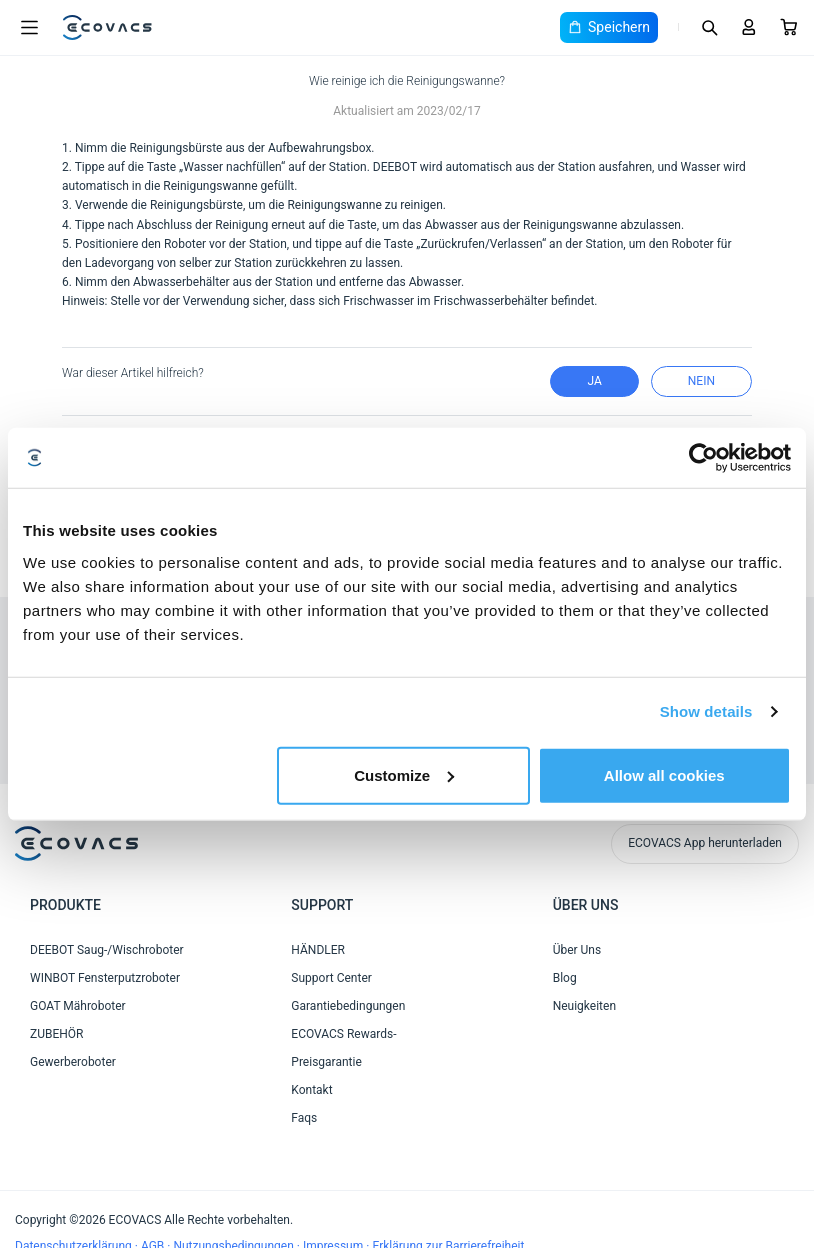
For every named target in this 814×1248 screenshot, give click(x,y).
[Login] (749, 27)
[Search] (709, 27)
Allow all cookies (664, 774)
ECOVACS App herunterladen (705, 843)
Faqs (304, 1118)
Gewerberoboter (73, 1062)
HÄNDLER (318, 950)
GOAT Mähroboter (78, 1006)
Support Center (331, 978)
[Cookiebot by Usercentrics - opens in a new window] (703, 458)
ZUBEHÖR (56, 1034)
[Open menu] (29, 28)
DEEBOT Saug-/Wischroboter (107, 950)
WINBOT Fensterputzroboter (105, 978)
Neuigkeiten (584, 1006)
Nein (701, 381)
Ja (594, 381)
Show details (706, 711)
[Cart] (789, 27)
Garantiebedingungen (348, 1006)
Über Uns (577, 950)
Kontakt (311, 1090)
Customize (404, 774)
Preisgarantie (326, 1062)
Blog (565, 978)
